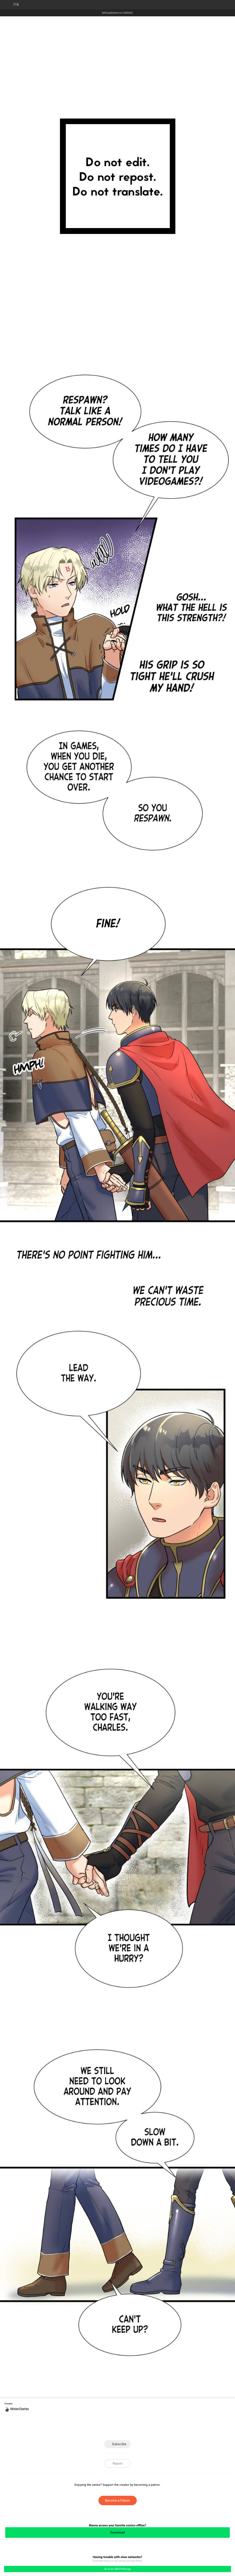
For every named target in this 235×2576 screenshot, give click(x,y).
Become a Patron (117, 2500)
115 (16, 5)
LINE (88, 2430)
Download (117, 2532)
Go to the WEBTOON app (117, 2569)
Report (117, 2463)
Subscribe (119, 2444)
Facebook (103, 2430)
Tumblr (132, 2430)
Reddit (147, 2430)
